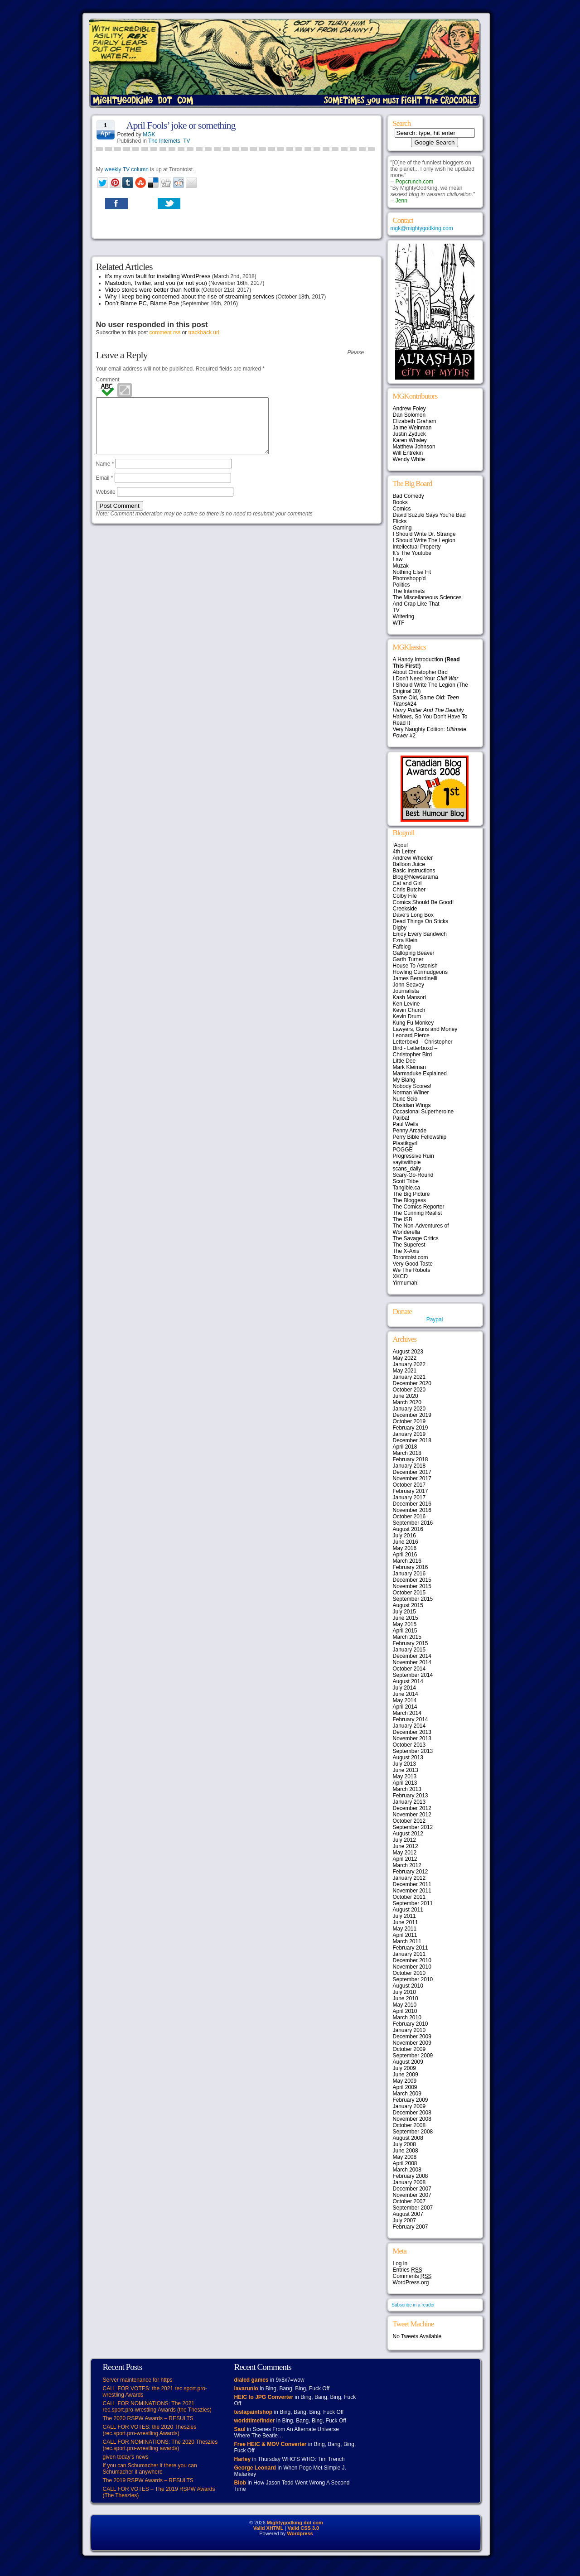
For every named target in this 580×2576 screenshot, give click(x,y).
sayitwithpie (407, 1162)
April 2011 (405, 1935)
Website (106, 503)
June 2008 (405, 2150)
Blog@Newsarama (415, 877)
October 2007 (409, 2201)
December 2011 (412, 1884)
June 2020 (405, 1396)
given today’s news (126, 2457)
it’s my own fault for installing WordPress (158, 276)
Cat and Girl (407, 883)
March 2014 (407, 1713)
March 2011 (407, 1941)
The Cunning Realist (417, 1213)
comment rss (165, 332)
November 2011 (412, 1890)
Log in (400, 2263)
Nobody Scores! (412, 1086)
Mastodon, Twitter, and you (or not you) (156, 282)
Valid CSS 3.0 (303, 2528)
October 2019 (409, 1421)
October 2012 (409, 1821)
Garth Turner (408, 959)
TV (186, 141)
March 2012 (407, 1865)
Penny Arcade (410, 1130)
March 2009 (407, 2093)
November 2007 (412, 2195)
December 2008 (412, 2112)
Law (398, 559)
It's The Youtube (412, 553)
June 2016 (405, 1542)
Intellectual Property (417, 547)
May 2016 (405, 1548)
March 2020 (407, 1402)
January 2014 (409, 1726)
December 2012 (412, 1808)
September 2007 (413, 2208)
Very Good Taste (413, 1264)
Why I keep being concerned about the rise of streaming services (190, 296)
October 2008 (409, 2125)
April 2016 (405, 1554)
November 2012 (412, 1814)
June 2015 (405, 1618)
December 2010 (412, 1960)
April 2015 (405, 1630)
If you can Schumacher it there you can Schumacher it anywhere (150, 2468)
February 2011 (410, 1948)
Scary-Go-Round (413, 1175)
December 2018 (412, 1440)
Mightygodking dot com (295, 2522)
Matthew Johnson (414, 446)
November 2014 (412, 1662)
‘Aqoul (400, 845)
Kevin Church (409, 1010)
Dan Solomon (409, 415)
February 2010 (410, 2024)
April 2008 (405, 2163)
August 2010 (408, 1986)
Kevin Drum (407, 1016)
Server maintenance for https (138, 2380)
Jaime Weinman (412, 427)
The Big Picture (411, 1194)
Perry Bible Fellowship (420, 1137)
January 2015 (409, 1650)
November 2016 (412, 1510)
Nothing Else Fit (412, 572)
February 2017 (410, 1491)
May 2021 (405, 1370)
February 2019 (410, 1428)
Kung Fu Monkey (413, 1023)
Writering (404, 616)
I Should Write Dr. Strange (424, 534)
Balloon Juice (409, 864)
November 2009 (412, 2043)
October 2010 (409, 1973)
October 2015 (409, 1592)
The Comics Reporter (419, 1207)
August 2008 (408, 2138)
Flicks (400, 521)
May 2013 (405, 1776)
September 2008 (413, 2131)
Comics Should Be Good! (423, 902)
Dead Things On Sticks (421, 921)
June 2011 (405, 1922)
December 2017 (412, 1472)
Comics (402, 509)
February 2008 (410, 2176)
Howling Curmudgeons (420, 972)
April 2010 (405, 2011)
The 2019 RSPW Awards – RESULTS (148, 2480)
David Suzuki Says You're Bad (429, 515)
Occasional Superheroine (423, 1111)
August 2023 (408, 1351)
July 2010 (404, 1992)
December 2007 (412, 2189)
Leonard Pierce (411, 1035)
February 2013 (410, 1795)
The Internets (164, 141)
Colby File (405, 896)
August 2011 (408, 1910)
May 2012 (405, 1852)
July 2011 (404, 1916)
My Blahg (404, 1080)
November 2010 (412, 1967)
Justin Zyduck (409, 434)
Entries (407, 2270)
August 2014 (408, 1681)
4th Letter (404, 851)
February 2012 (410, 1871)
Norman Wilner (411, 1092)
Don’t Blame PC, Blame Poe (142, 303)
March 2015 (407, 1637)
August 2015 (408, 1605)
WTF (399, 623)
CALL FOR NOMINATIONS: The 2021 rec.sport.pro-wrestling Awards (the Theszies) (157, 2406)
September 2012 (413, 1827)
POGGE (403, 1149)
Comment (108, 379)
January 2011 (409, 1954)
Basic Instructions (414, 870)
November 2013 (412, 1738)
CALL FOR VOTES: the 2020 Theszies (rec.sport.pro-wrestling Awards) (150, 2430)
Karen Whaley (410, 440)
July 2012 (404, 1840)
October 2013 (409, 1745)
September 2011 (413, 1903)
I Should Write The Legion (424, 540)
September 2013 (413, 1751)
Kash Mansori (409, 997)
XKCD (400, 1276)
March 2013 (407, 1789)
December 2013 (412, 1732)
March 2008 (407, 2170)
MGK (149, 134)
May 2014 (405, 1700)
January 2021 (409, 1377)
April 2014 (405, 1707)
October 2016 (409, 1516)
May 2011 (405, 1929)
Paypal (434, 1319)
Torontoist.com (410, 1257)
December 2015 (412, 1580)
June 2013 (405, 1770)
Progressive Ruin (413, 1156)
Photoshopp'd (409, 578)
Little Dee (404, 1061)
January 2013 (409, 1802)
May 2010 (405, 2005)
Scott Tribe (406, 1181)
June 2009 (405, 2074)
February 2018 (410, 1459)
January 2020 (409, 1409)
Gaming (402, 528)
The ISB (402, 1219)
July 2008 (404, 2144)
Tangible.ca (406, 1187)
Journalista (406, 991)
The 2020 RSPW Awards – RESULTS (148, 2418)
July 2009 (404, 2068)
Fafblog (402, 947)
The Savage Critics (416, 1238)
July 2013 (404, 1764)
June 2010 (405, 1998)
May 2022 (405, 1358)
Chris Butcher (409, 889)
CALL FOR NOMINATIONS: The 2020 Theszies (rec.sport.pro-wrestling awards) (160, 2445)
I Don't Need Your (426, 678)
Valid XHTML (268, 2528)
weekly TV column (127, 169)
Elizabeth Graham (414, 421)
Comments (412, 2276)
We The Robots (411, 1270)
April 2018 (405, 1447)
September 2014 (413, 1675)
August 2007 (408, 2214)
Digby (400, 927)
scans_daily (407, 1168)
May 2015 (405, 1624)
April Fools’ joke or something (181, 125)
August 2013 (408, 1757)
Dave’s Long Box (413, 915)
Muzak (401, 566)
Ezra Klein (405, 940)
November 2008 (412, 2119)
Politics (401, 585)
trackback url (203, 332)
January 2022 (409, 1364)
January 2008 (409, 2182)
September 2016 (413, 1523)
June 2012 (405, 1846)
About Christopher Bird (420, 672)
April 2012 (405, 1859)
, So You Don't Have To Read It (430, 716)
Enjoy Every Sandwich (420, 934)
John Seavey (408, 985)
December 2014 (412, 1656)
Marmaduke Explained (420, 1073)
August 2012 (408, 1833)
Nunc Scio (405, 1099)
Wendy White (409, 459)
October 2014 (409, 1669)
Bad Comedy (408, 496)
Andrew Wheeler (413, 858)
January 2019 (409, 1434)
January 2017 (409, 1497)
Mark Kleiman (409, 1067)
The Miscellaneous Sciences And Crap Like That (427, 600)
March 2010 (407, 2017)
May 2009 (405, 2081)
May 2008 (405, 2157)
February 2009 (410, 2100)
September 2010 (413, 1979)
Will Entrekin (408, 453)
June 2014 (405, 1694)
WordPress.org (411, 2282)
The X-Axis (406, 1251)
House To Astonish (415, 966)
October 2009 (409, 2049)
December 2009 (412, 2036)
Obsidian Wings (412, 1105)
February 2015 (410, 1643)
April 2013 (405, 1783)
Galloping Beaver (414, 953)
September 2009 (413, 2055)
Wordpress (300, 2533)
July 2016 (404, 1535)
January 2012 (409, 1878)
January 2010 (409, 2030)
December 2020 (412, 1383)
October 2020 (409, 1390)
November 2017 (412, 1478)
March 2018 (407, 1453)
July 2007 (404, 2220)
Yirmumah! (406, 1283)
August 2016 (408, 1529)
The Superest (409, 1245)
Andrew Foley (409, 408)
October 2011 (409, 1897)
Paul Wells (405, 1124)
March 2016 (407, 1561)
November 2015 (412, 1586)
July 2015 (404, 1611)
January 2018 (409, 1466)
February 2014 (410, 1719)
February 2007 (410, 2227)
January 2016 (409, 1573)
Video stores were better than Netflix (152, 289)
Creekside (405, 908)
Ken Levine (406, 1004)
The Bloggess (409, 1200)
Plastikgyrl (405, 1143)
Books (400, 502)
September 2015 (413, 1599)
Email (104, 489)
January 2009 (409, 2106)
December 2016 (412, 1504)
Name (105, 475)
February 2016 (410, 1567)
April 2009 (405, 2087)
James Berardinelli (415, 978)
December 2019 (412, 1415)
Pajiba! (401, 1118)
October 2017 (409, 1485)
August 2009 (408, 2062)
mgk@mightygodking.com (422, 228)
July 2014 (404, 1688)
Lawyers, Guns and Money (425, 1029)
